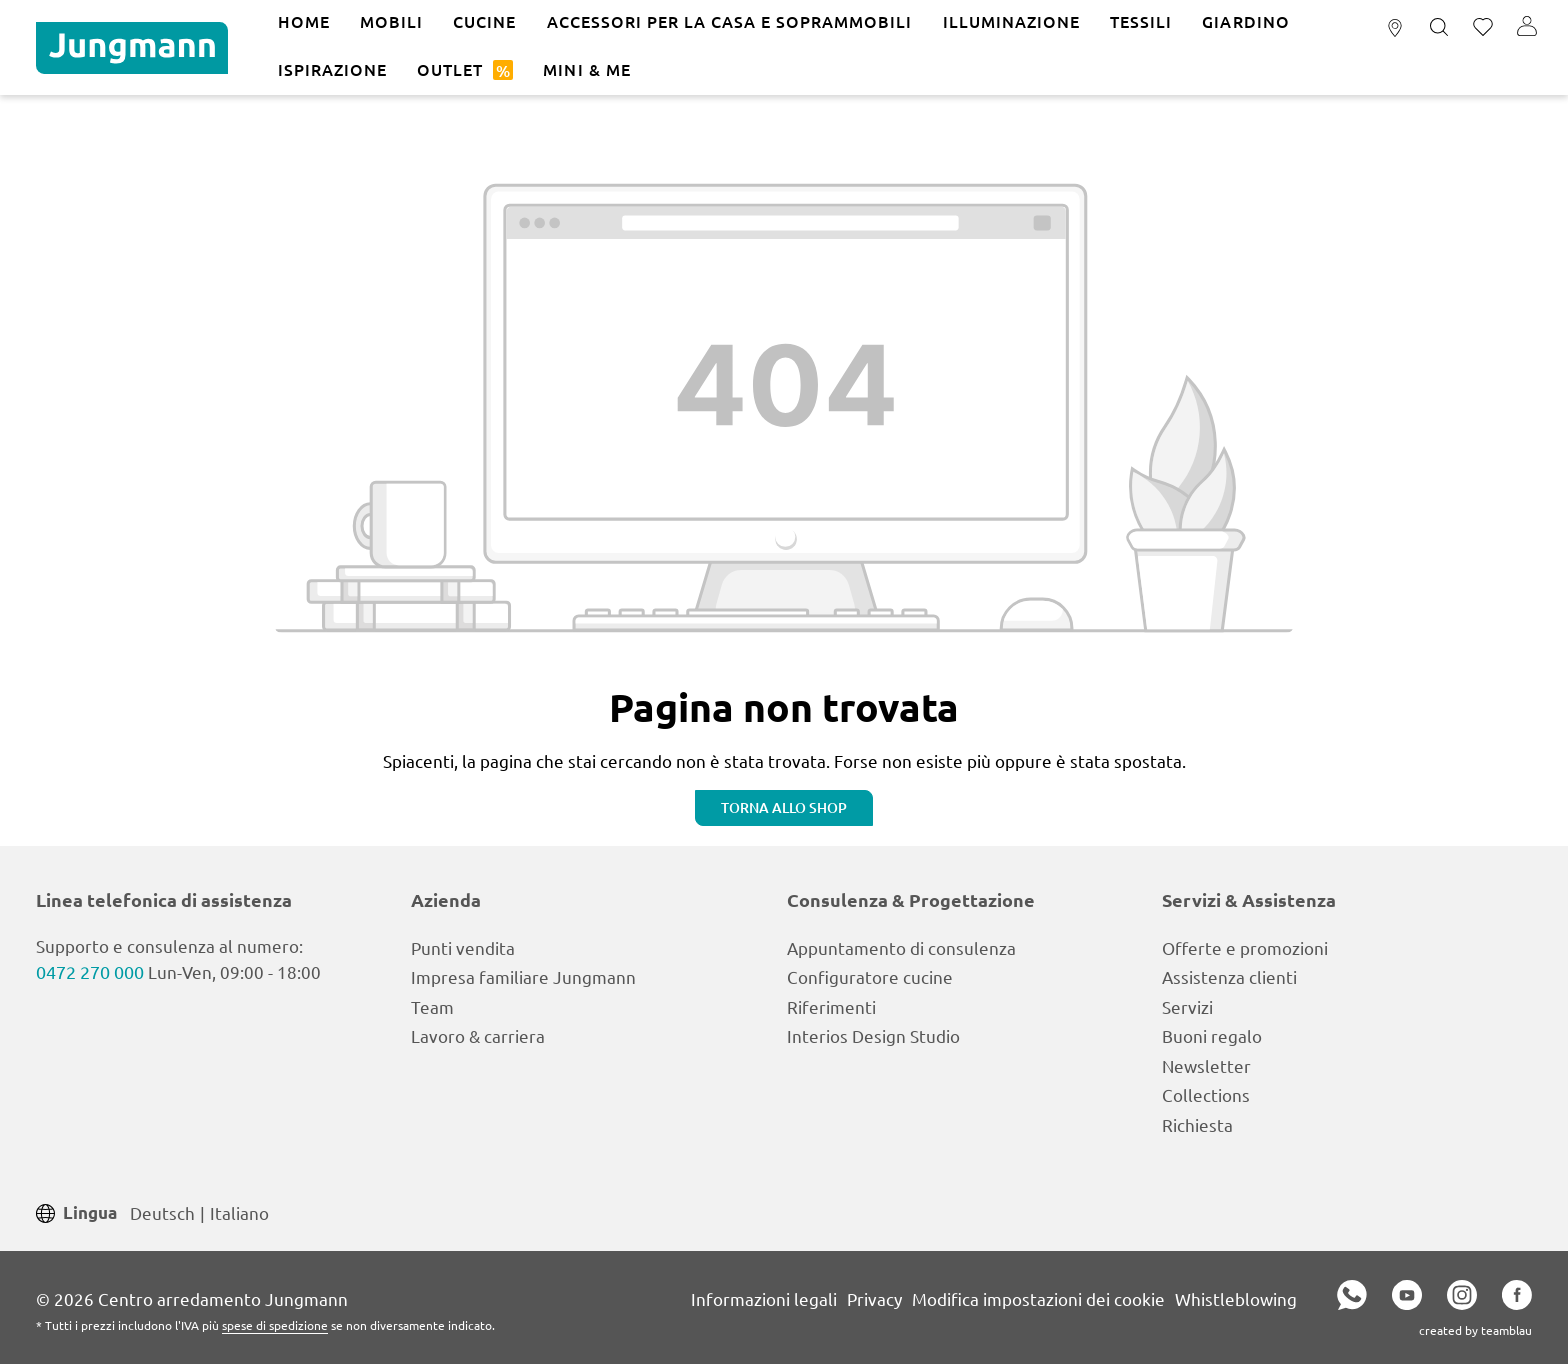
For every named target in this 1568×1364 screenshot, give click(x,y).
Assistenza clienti (1229, 976)
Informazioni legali (764, 1298)
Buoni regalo (1212, 1035)
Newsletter (1206, 1065)
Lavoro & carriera (478, 1035)
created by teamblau (1475, 1330)
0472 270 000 (90, 971)
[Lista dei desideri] (1483, 28)
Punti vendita (463, 947)
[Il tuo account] (1527, 28)
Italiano (239, 1211)
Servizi (1187, 1006)
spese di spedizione (275, 1325)
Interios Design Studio (873, 1035)
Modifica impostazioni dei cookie (1038, 1298)
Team (432, 1006)
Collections (1206, 1094)
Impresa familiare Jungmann (523, 976)
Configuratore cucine (870, 976)
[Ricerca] (1439, 28)
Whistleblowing (1236, 1298)
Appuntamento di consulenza (901, 947)
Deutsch (162, 1211)
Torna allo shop (784, 807)
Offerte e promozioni (1245, 947)
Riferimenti (831, 1006)
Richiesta (1197, 1124)
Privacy (874, 1298)
